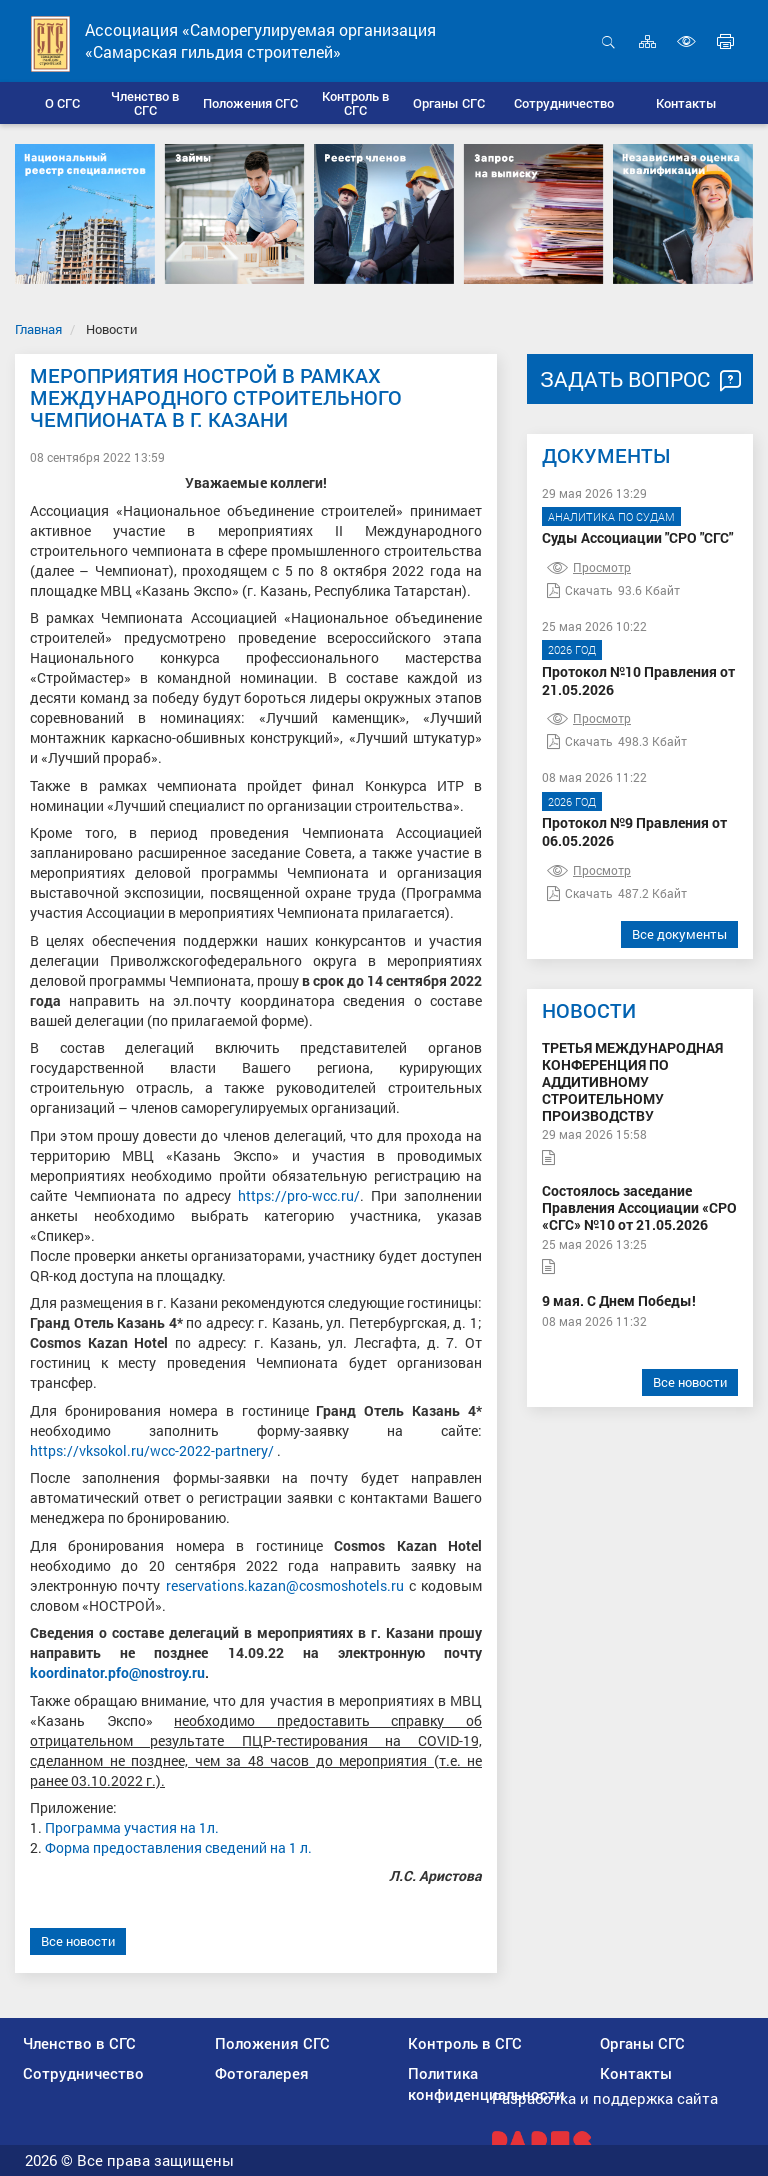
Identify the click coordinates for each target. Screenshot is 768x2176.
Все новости (78, 1941)
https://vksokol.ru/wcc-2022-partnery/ (152, 1450)
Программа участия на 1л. (132, 1827)
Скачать (580, 590)
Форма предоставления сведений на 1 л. (178, 1847)
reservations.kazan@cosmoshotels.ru (285, 1585)
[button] (145, 103)
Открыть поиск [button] (608, 41)
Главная (38, 329)
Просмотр (589, 567)
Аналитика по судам (611, 516)
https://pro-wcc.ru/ (299, 1195)
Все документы (679, 934)
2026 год (572, 649)
